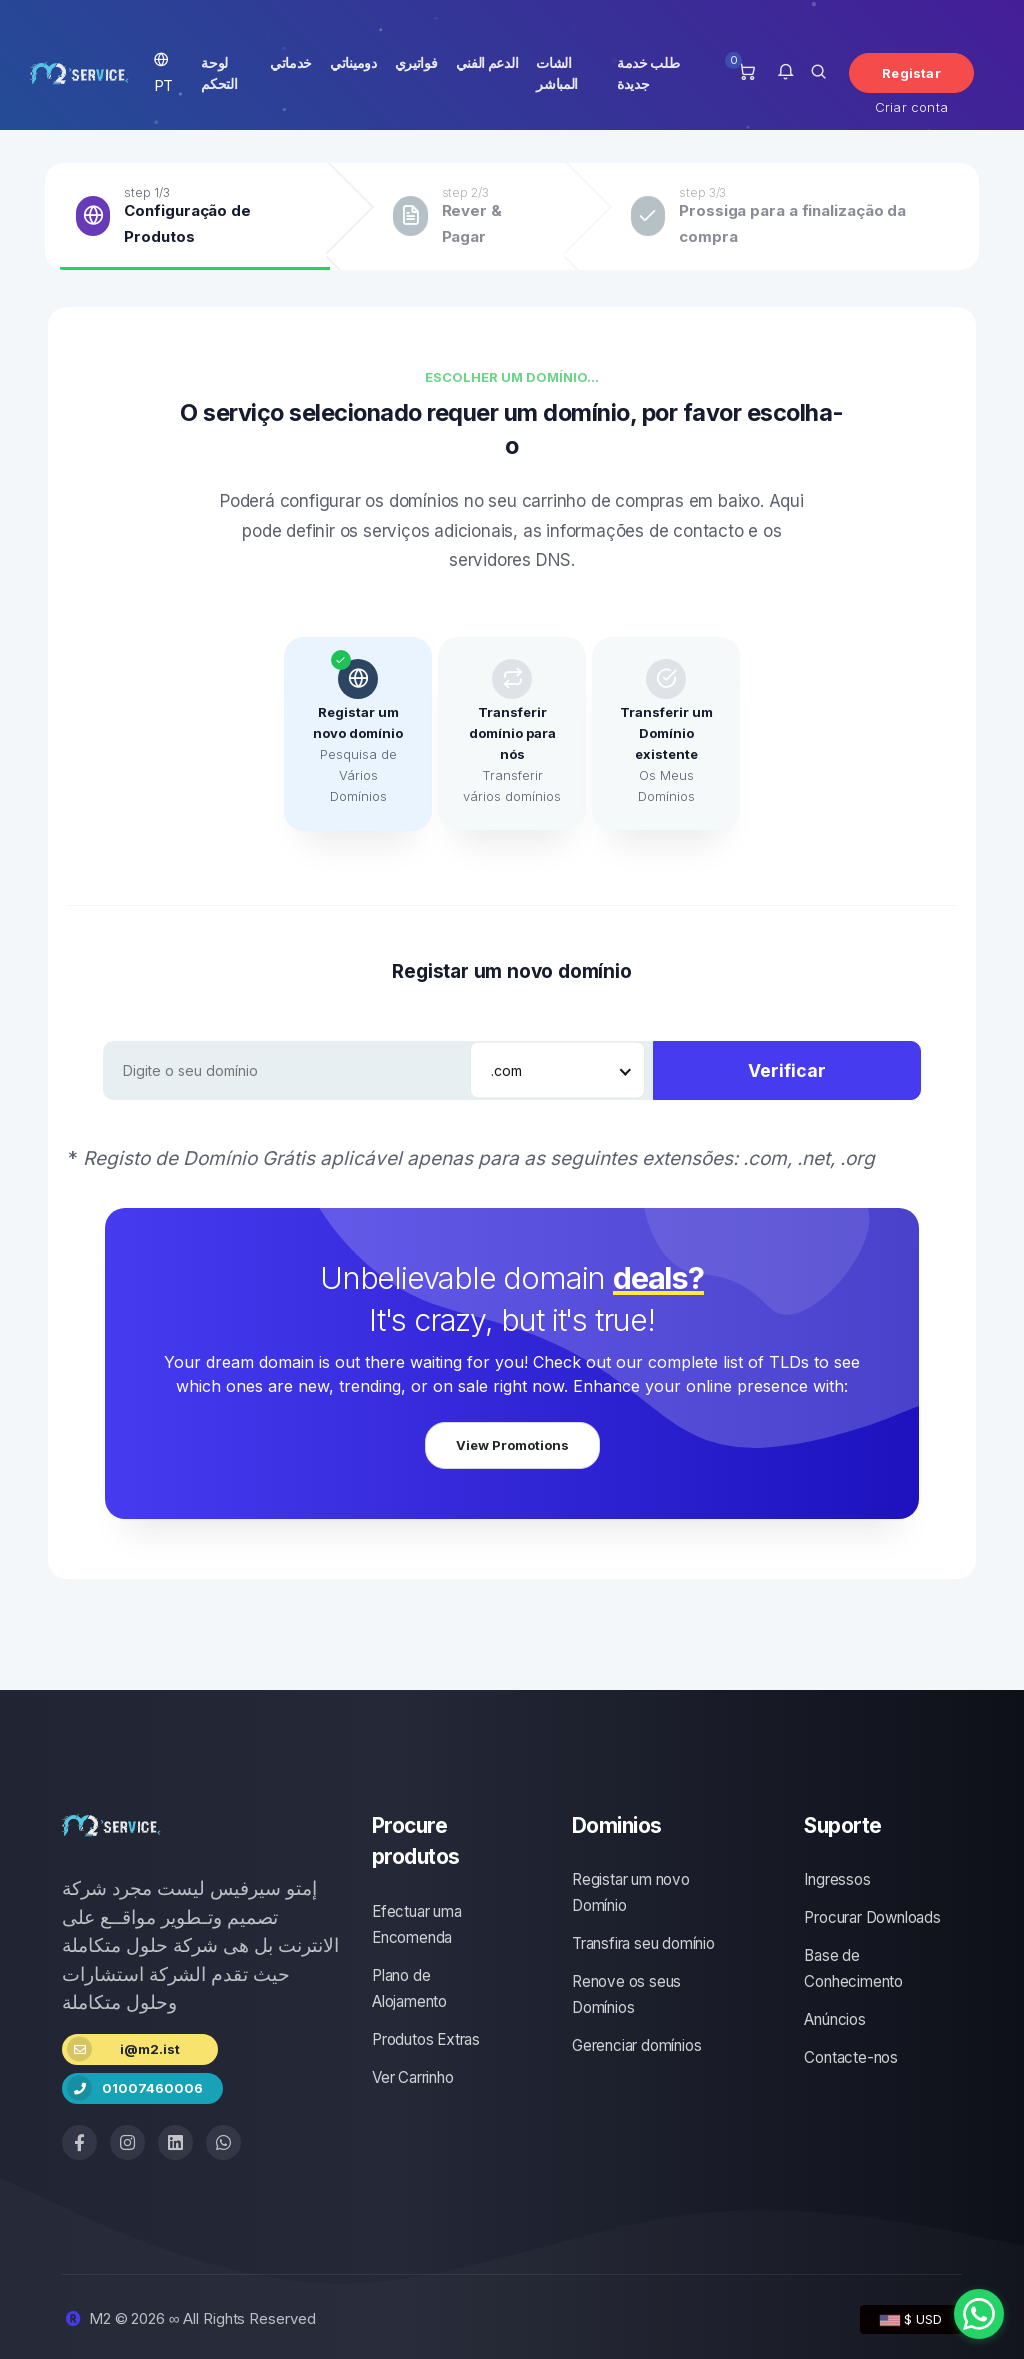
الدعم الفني (487, 62)
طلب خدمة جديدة (648, 73)
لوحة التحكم (219, 73)
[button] (785, 73)
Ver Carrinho (413, 2077)
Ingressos (837, 1879)
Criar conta (911, 107)
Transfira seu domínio (643, 1943)
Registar (911, 73)
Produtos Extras (426, 2039)
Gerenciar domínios (636, 2045)
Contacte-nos (851, 2057)
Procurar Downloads (872, 1917)
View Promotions (512, 1445)
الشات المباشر (557, 73)
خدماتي (291, 62)
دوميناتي (353, 62)
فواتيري (416, 62)
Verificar (787, 1070)
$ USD (911, 2319)
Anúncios (834, 2019)
